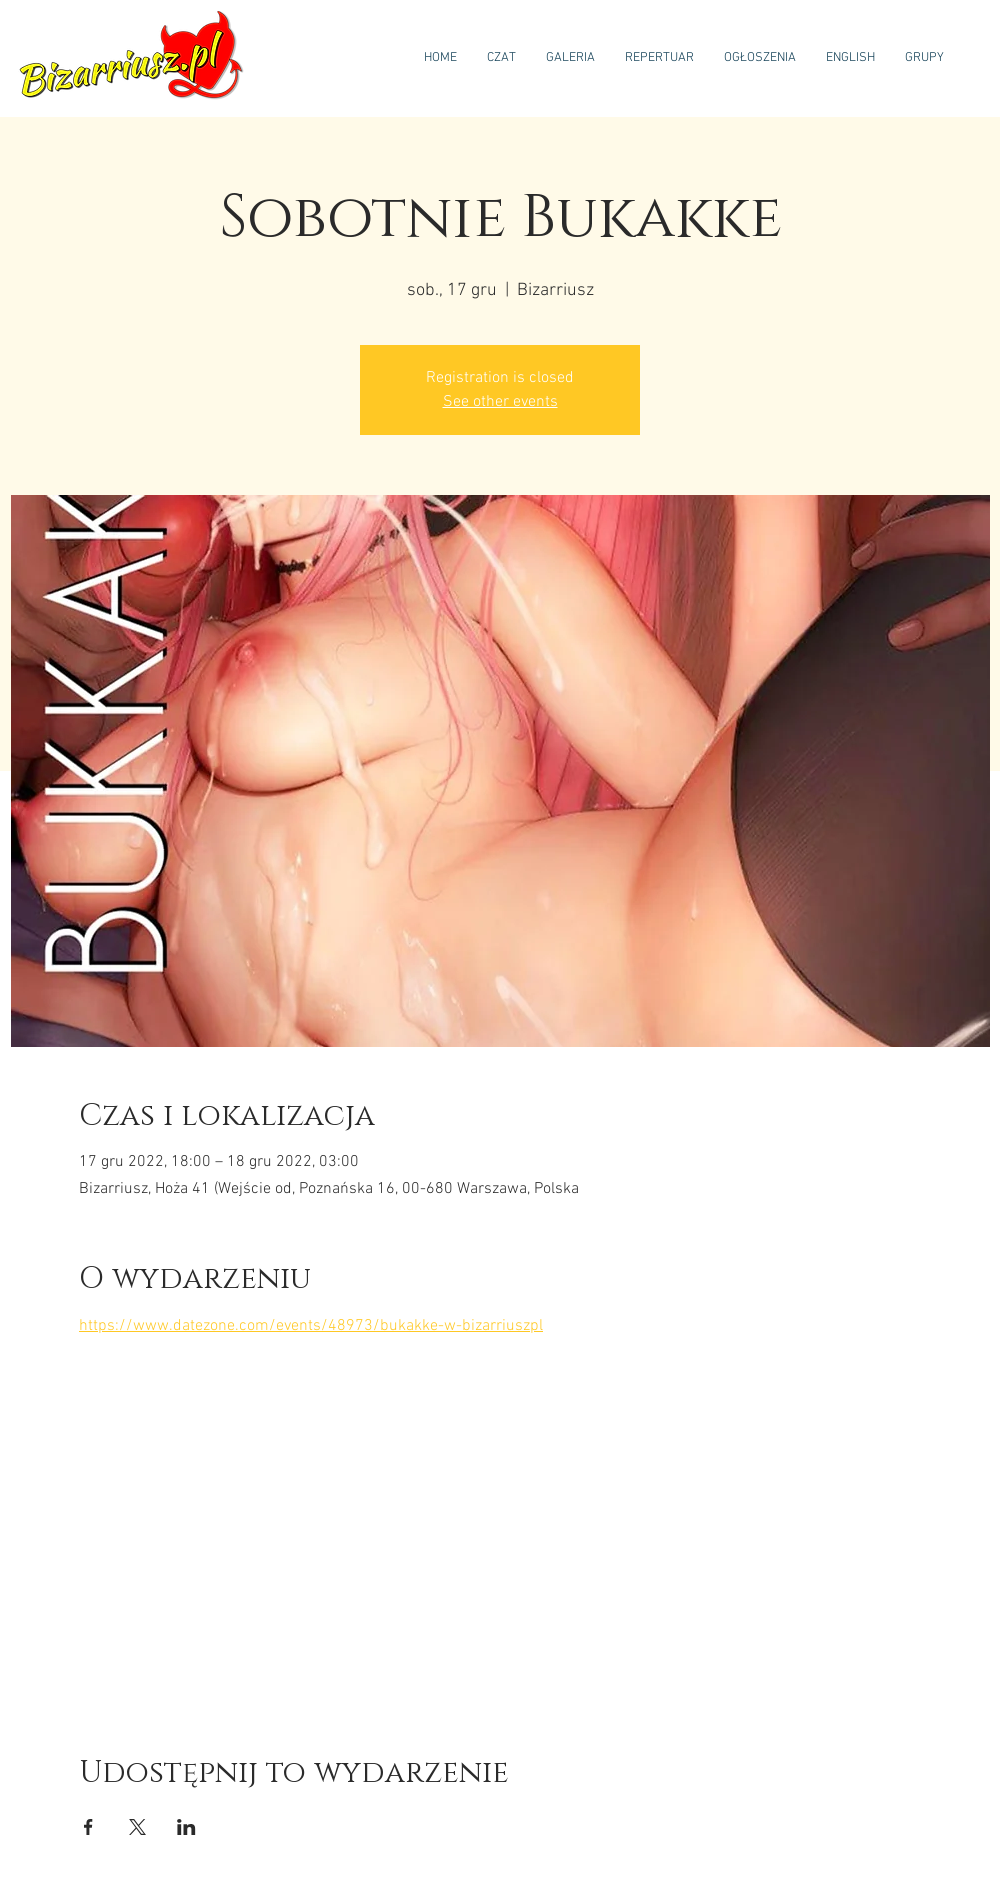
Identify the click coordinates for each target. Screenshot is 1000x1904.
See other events (500, 402)
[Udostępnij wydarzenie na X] (137, 1827)
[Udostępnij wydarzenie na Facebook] (88, 1827)
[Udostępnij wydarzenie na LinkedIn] (186, 1827)
